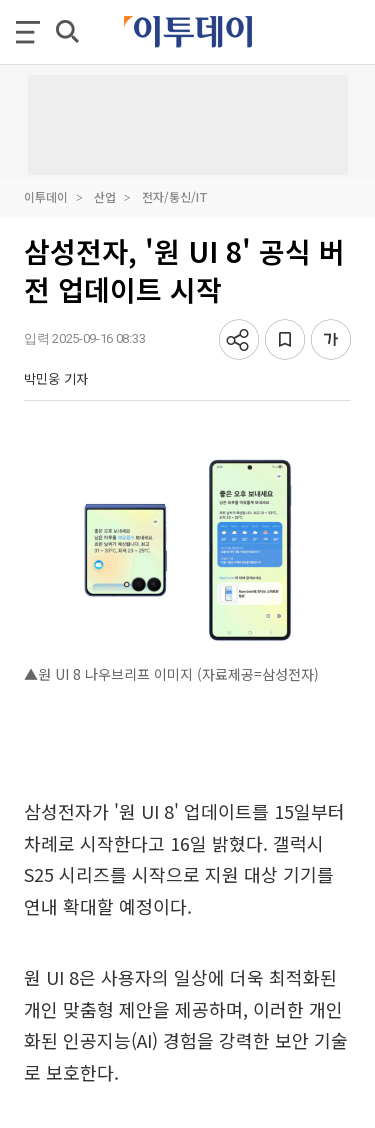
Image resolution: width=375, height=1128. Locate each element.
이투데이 (46, 196)
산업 (105, 196)
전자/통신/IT (175, 196)
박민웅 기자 (56, 378)
